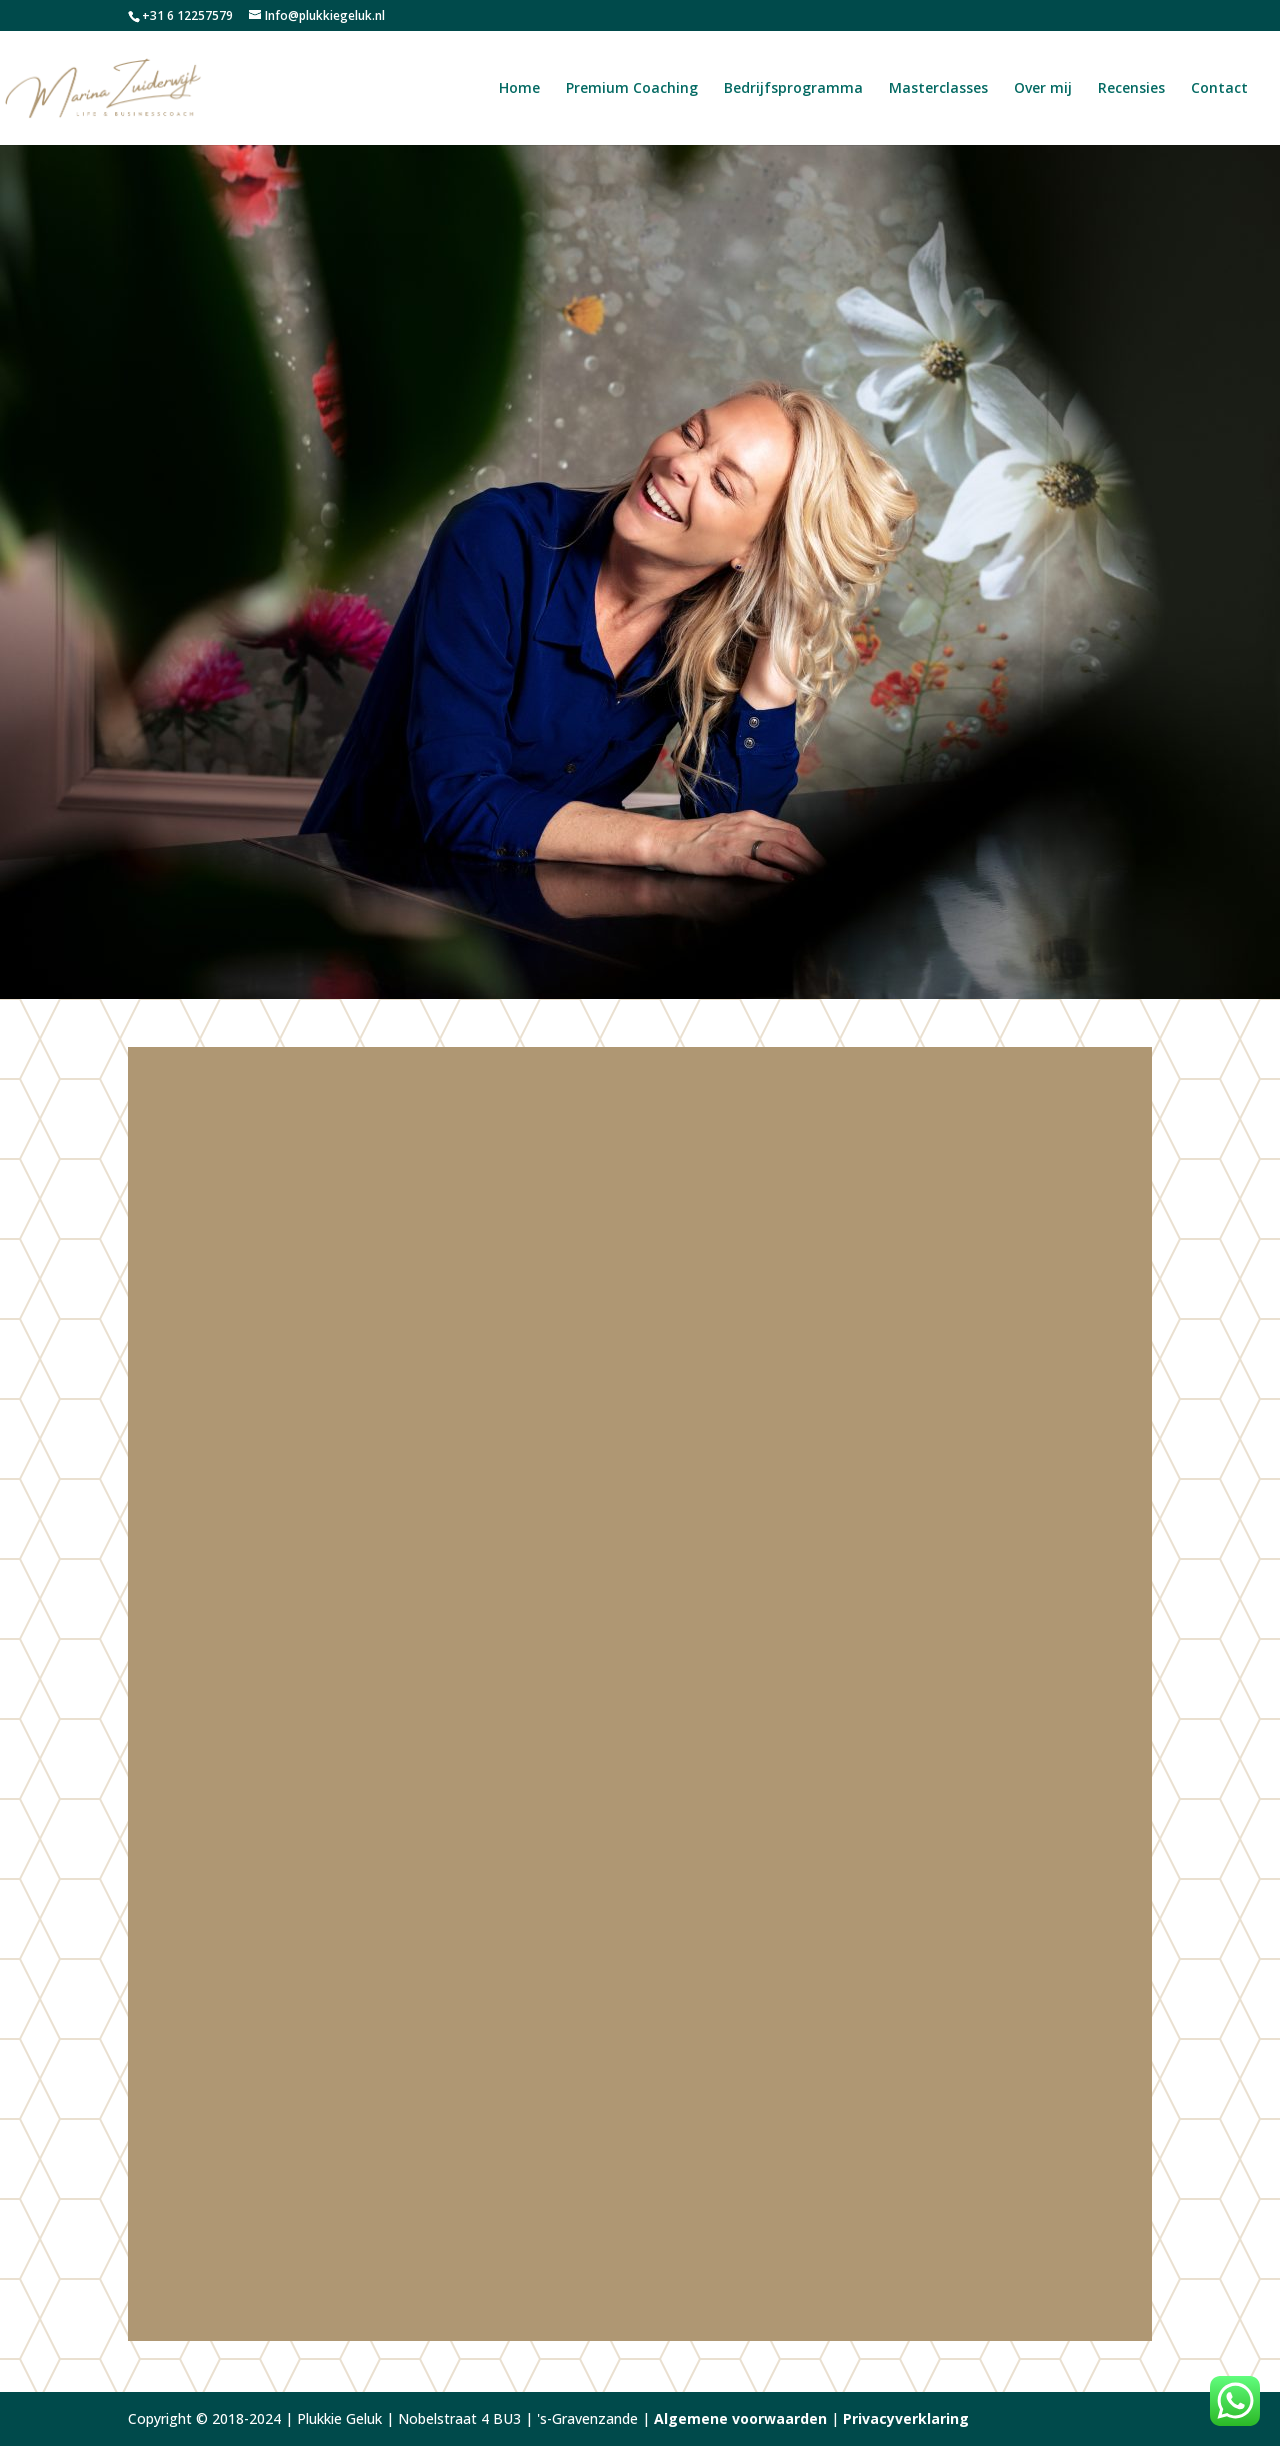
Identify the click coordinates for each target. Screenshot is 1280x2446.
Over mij (1043, 89)
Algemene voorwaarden (740, 2418)
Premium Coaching (632, 89)
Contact (1219, 89)
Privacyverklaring (906, 2418)
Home (519, 89)
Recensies (1131, 89)
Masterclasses (938, 89)
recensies (647, 1738)
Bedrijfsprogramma (793, 89)
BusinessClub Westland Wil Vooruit (565, 1887)
